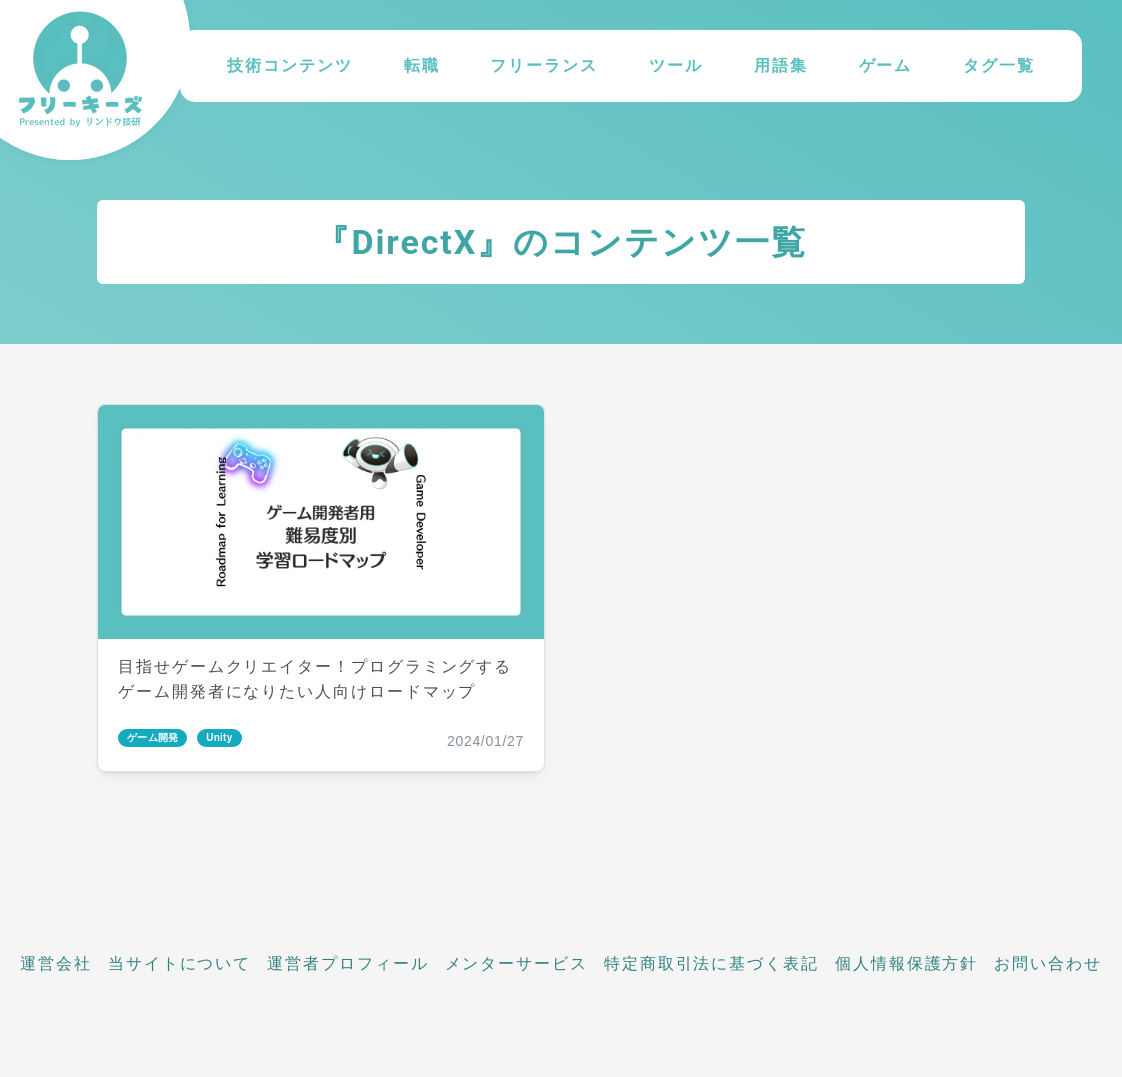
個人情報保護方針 (906, 963)
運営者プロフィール (347, 963)
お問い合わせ (1048, 963)
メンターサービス (516, 963)
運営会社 (56, 963)
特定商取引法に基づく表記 (711, 963)
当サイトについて (179, 963)
